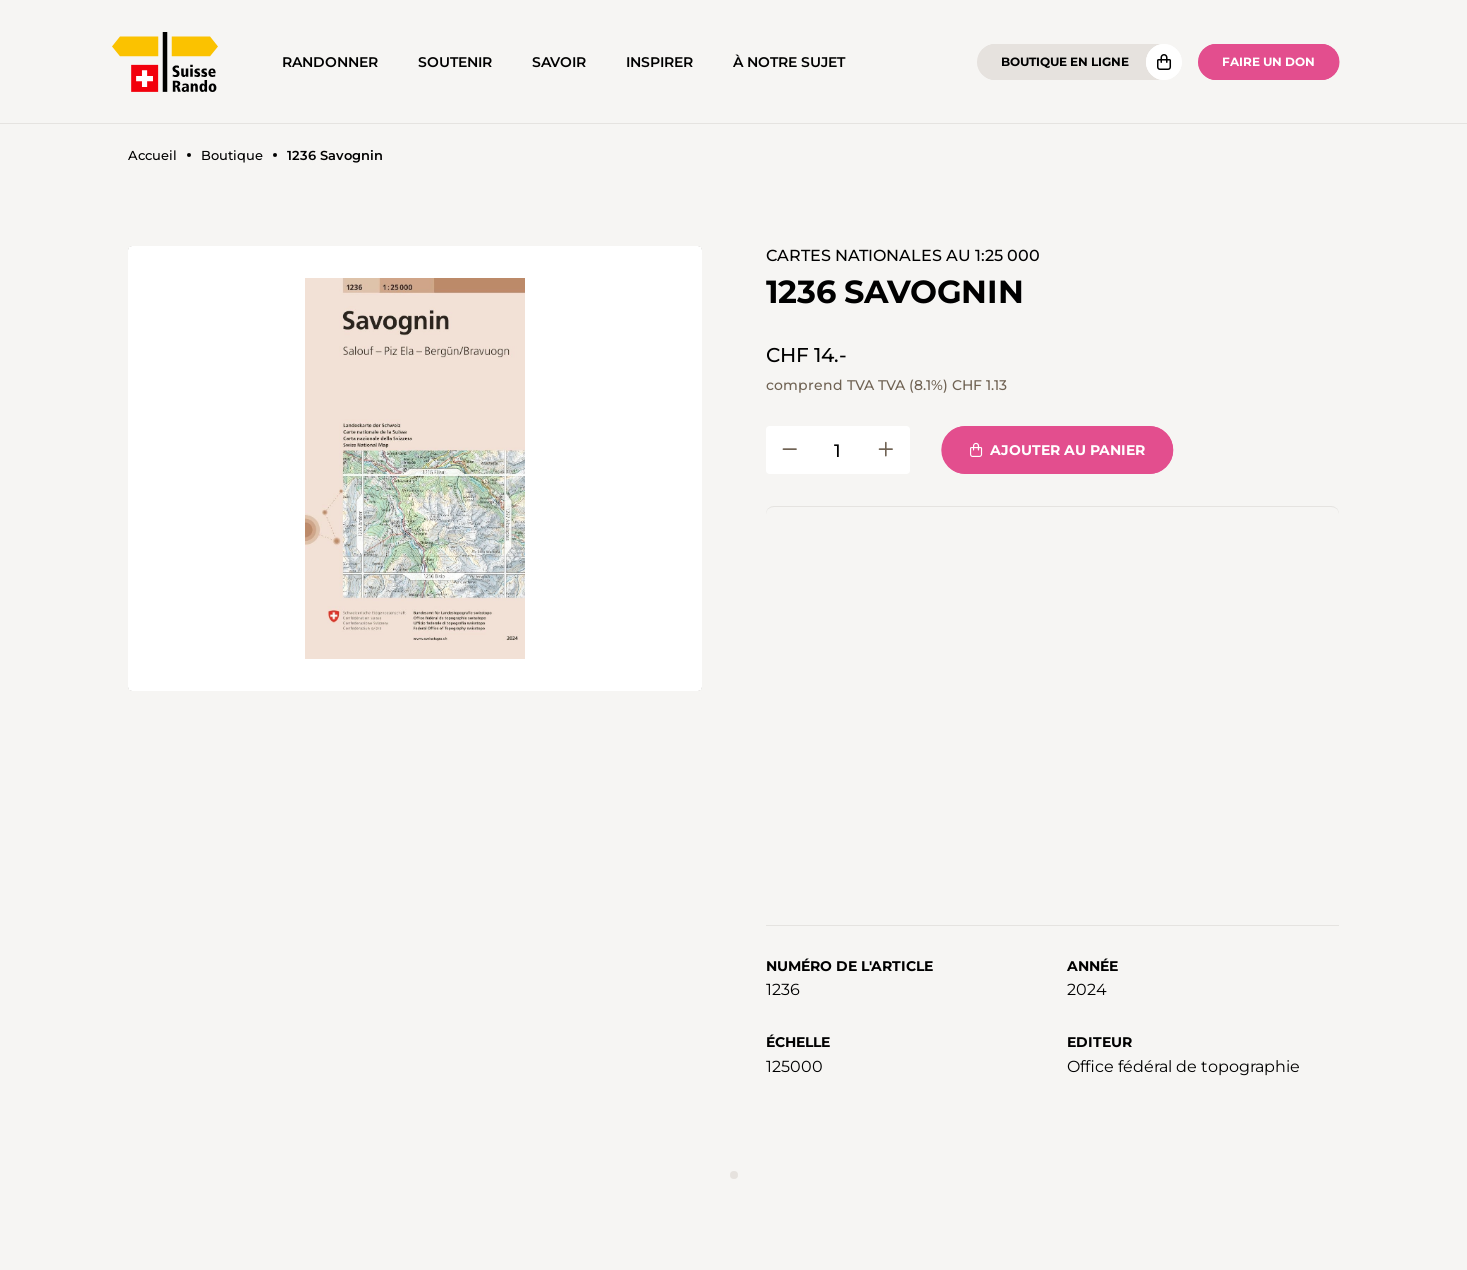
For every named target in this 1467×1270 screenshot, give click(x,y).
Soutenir (455, 62)
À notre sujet (789, 62)
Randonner (330, 62)
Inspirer (659, 62)
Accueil (152, 155)
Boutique (232, 155)
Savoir (559, 62)
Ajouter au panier (1057, 450)
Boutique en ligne (1065, 61)
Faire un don (1268, 61)
